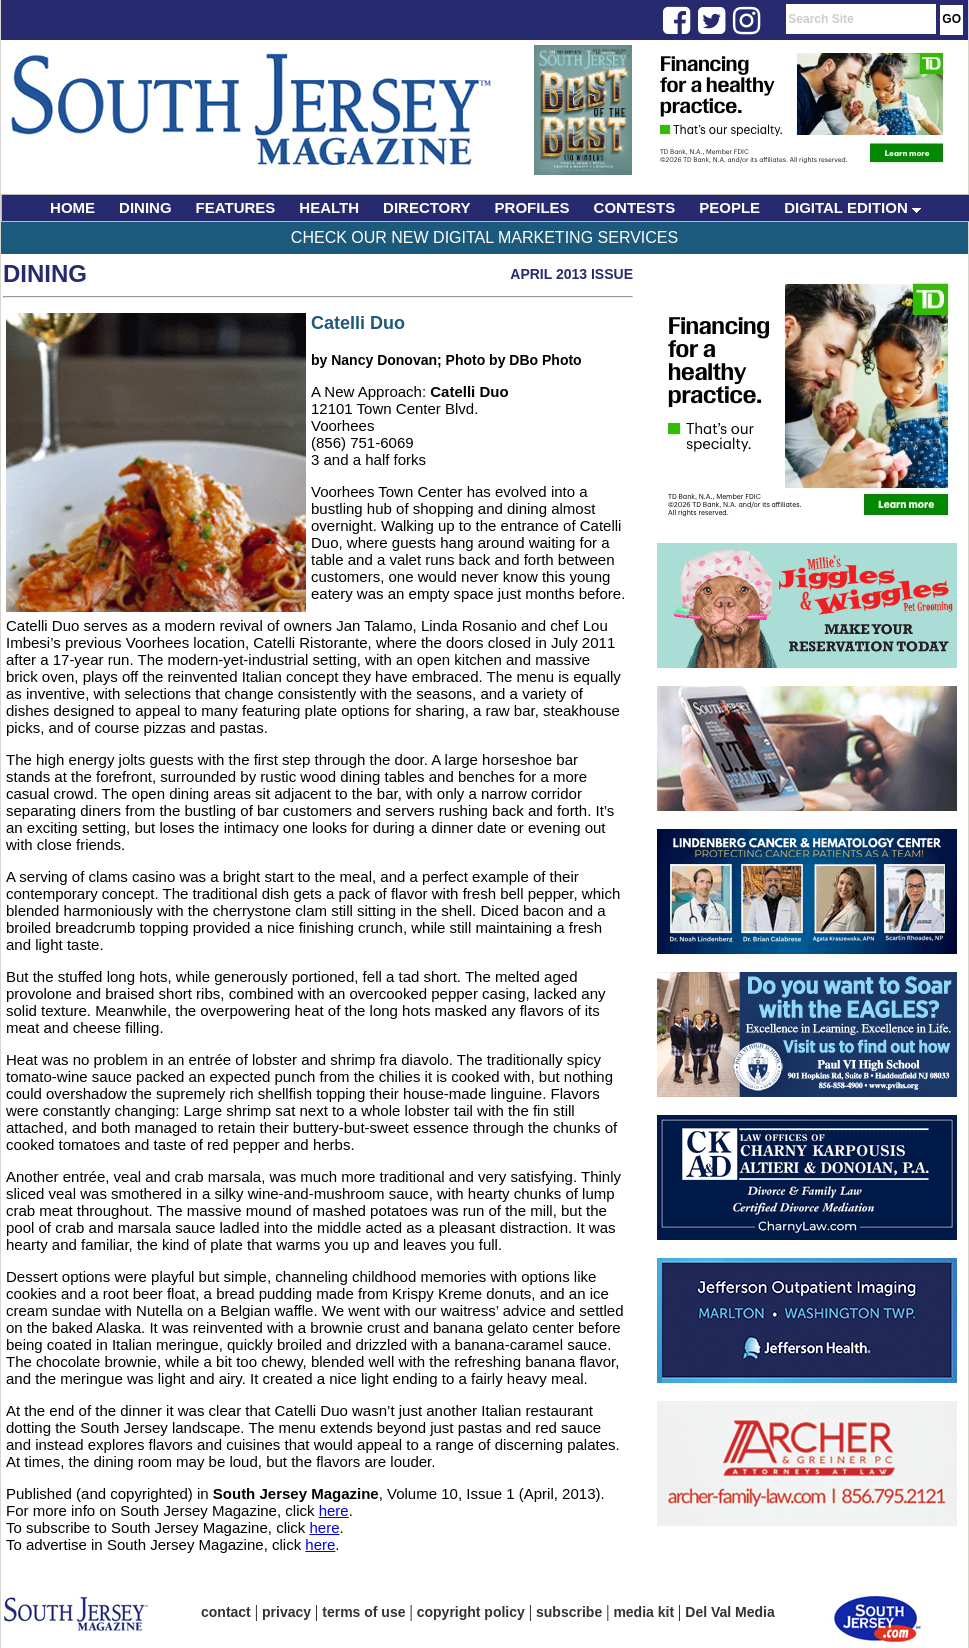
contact (226, 1612)
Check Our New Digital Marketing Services (484, 237)
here (334, 1510)
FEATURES (236, 207)
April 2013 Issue (571, 274)
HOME (72, 207)
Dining (45, 273)
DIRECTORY (427, 207)
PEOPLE (729, 207)
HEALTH (329, 207)
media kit (643, 1612)
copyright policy (471, 1612)
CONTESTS (635, 207)
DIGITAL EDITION (852, 207)
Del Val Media (729, 1612)
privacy (286, 1612)
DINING (145, 207)
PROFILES (532, 207)
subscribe (569, 1612)
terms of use (363, 1612)
